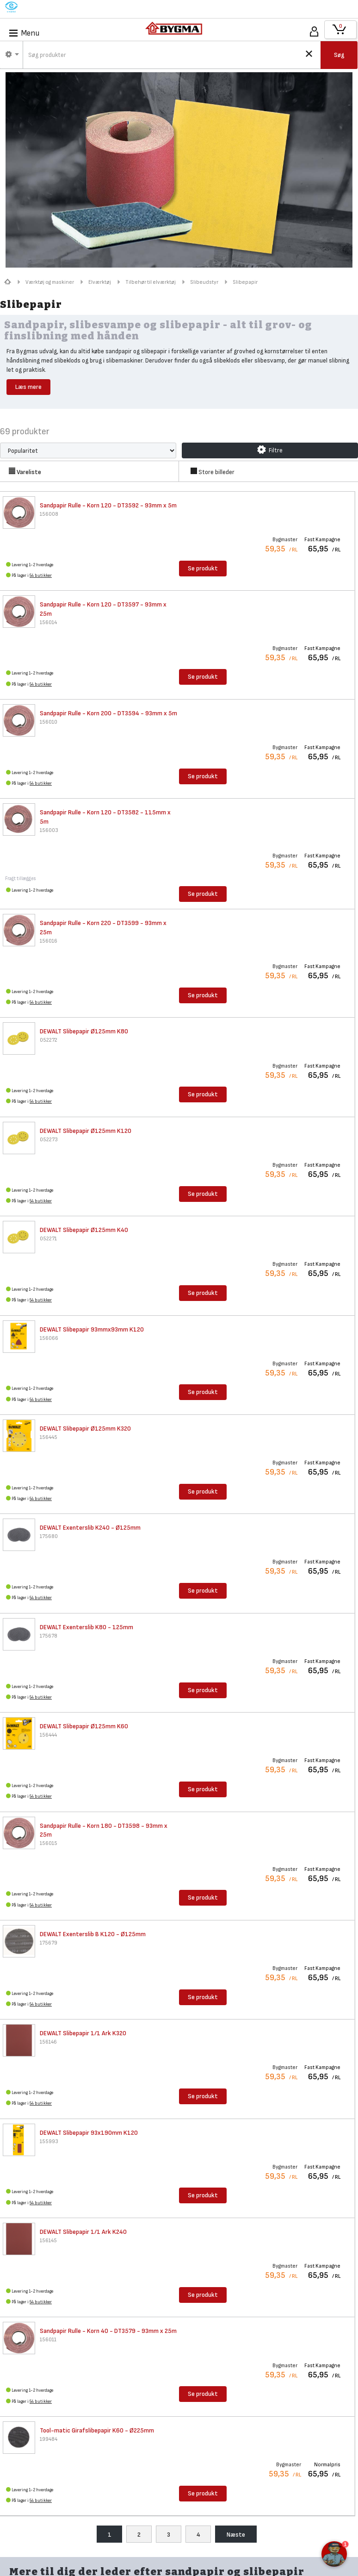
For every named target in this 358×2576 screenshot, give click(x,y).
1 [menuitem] (109, 2534)
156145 (48, 2240)
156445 (48, 1437)
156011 (48, 2339)
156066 (49, 1338)
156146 (48, 2041)
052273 (49, 1139)
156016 (48, 941)
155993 (49, 2141)
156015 (48, 1843)
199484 (48, 2439)
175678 (48, 1635)
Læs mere (28, 387)
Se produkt (203, 568)
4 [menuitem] (198, 2534)
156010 (48, 722)
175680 (49, 1536)
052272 (48, 1040)
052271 (48, 1238)
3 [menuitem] (168, 2534)
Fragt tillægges (20, 878)
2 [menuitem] (139, 2534)
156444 (48, 1735)
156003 (49, 830)
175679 (48, 1942)
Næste (236, 2534)
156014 (48, 622)
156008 (49, 514)
